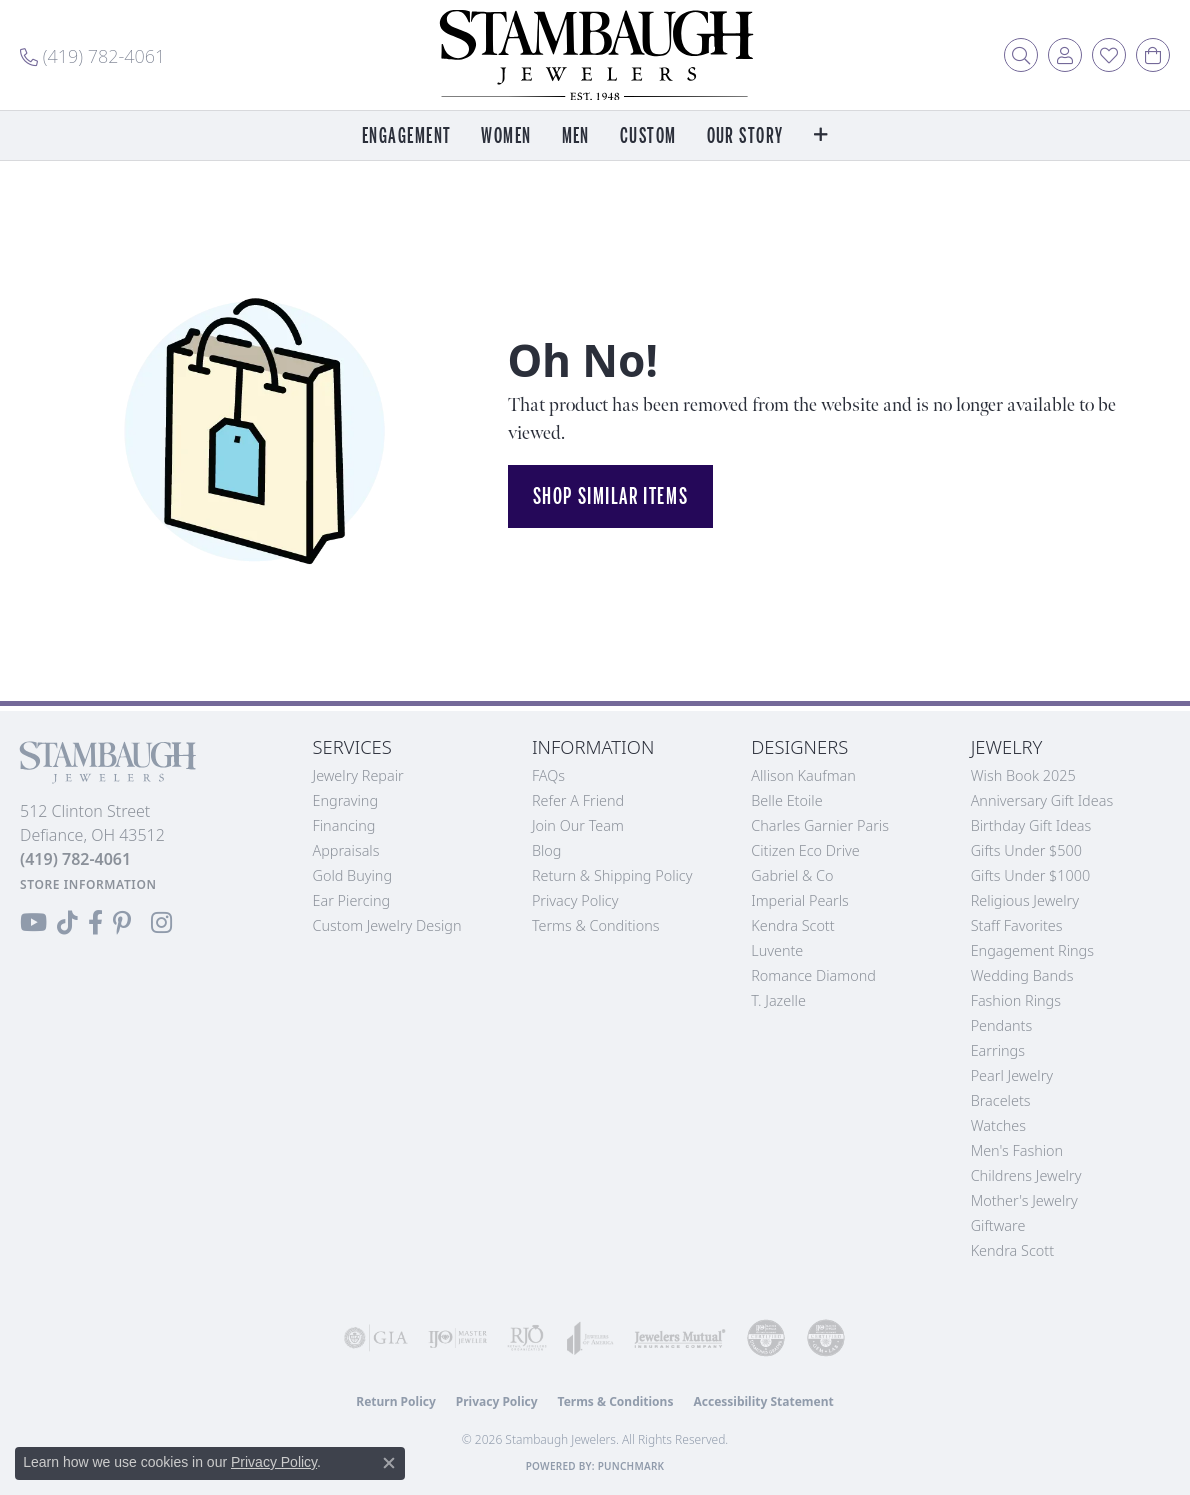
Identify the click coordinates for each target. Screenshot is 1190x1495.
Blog (547, 850)
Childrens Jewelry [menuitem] (1026, 1175)
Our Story (745, 136)
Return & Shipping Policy (612, 875)
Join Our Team (578, 825)
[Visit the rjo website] (527, 1338)
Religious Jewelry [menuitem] (1025, 900)
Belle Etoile (786, 800)
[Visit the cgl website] (826, 1338)
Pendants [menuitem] (1002, 1025)
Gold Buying (353, 875)
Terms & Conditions (596, 925)
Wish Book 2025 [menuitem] (1023, 775)
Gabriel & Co (792, 875)
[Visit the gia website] (376, 1338)
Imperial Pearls (800, 900)
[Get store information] (88, 884)
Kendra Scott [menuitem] (1012, 1250)
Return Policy (396, 1401)
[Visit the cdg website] (766, 1338)
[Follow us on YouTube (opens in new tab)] (33, 923)
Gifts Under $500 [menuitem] (1026, 850)
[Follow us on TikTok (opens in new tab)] (67, 923)
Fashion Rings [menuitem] (1016, 1000)
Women (506, 136)
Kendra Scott (792, 925)
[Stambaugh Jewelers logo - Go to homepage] (595, 55)
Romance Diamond (813, 975)
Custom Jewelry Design (387, 925)
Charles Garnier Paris (820, 825)
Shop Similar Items (611, 496)
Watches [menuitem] (998, 1125)
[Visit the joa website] (590, 1338)
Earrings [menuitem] (998, 1050)
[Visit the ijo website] (458, 1338)
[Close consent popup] (389, 1463)
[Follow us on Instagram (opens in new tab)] (161, 923)
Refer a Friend (578, 800)
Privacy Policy (575, 900)
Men (576, 136)
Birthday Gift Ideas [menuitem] (1031, 825)
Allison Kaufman (803, 775)
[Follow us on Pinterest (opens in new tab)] (122, 923)
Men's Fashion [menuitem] (1017, 1150)
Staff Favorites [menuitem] (1017, 925)
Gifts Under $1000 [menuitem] (1031, 875)
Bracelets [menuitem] (1001, 1100)
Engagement (406, 136)
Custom (648, 136)
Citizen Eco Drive (805, 850)
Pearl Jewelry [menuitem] (1012, 1075)
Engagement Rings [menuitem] (1032, 950)
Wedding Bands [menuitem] (1022, 975)
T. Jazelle (778, 1000)
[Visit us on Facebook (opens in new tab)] (95, 923)
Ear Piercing (352, 900)
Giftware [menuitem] (998, 1225)
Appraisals (346, 850)
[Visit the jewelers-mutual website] (680, 1338)
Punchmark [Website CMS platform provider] (631, 1466)
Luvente (777, 950)
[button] (1021, 55)
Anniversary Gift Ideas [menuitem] (1042, 800)
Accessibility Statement (763, 1401)
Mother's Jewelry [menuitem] (1024, 1200)
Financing (344, 825)
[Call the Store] (75, 859)
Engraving (346, 800)
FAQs (548, 775)
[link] (92, 55)
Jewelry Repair (358, 775)
